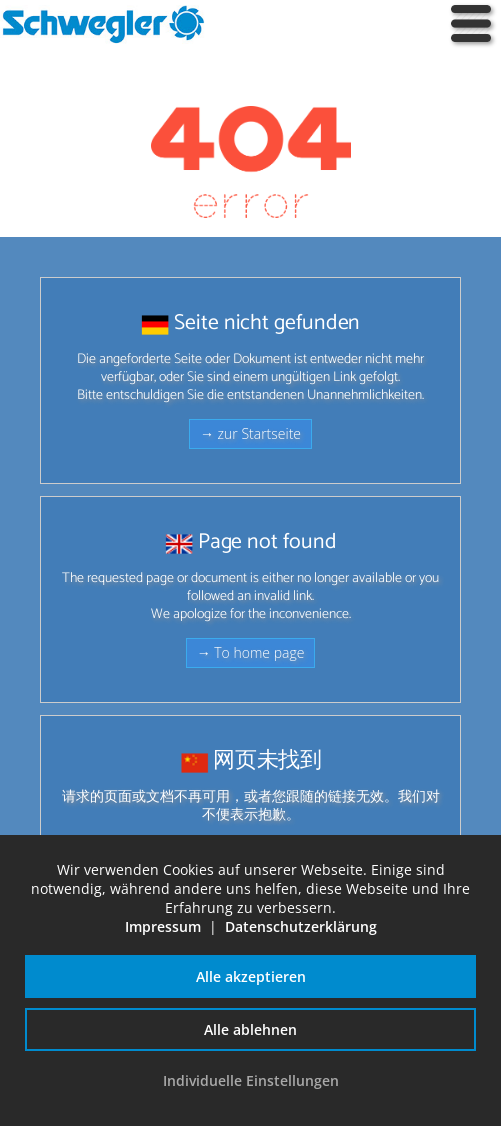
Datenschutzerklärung (301, 926)
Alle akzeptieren (251, 976)
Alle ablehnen (250, 1029)
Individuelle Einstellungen (251, 1080)
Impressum (163, 926)
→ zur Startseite (250, 433)
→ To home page (251, 652)
